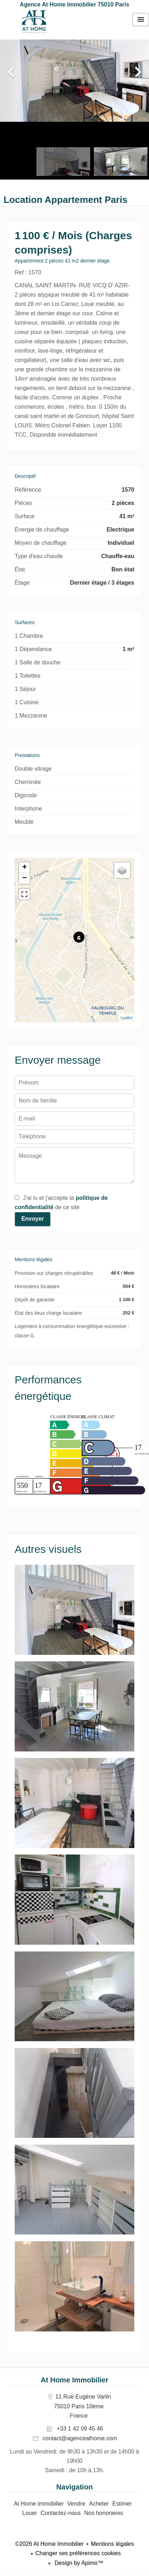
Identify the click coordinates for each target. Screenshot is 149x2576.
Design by (78, 2563)
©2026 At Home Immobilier (49, 2544)
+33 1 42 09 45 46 (80, 2429)
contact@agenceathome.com (80, 2438)
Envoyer (32, 1219)
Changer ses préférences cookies (78, 2553)
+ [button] (24, 867)
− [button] (24, 878)
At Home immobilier (34, 21)
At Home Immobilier (75, 2380)
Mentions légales (112, 2544)
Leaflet (127, 1018)
